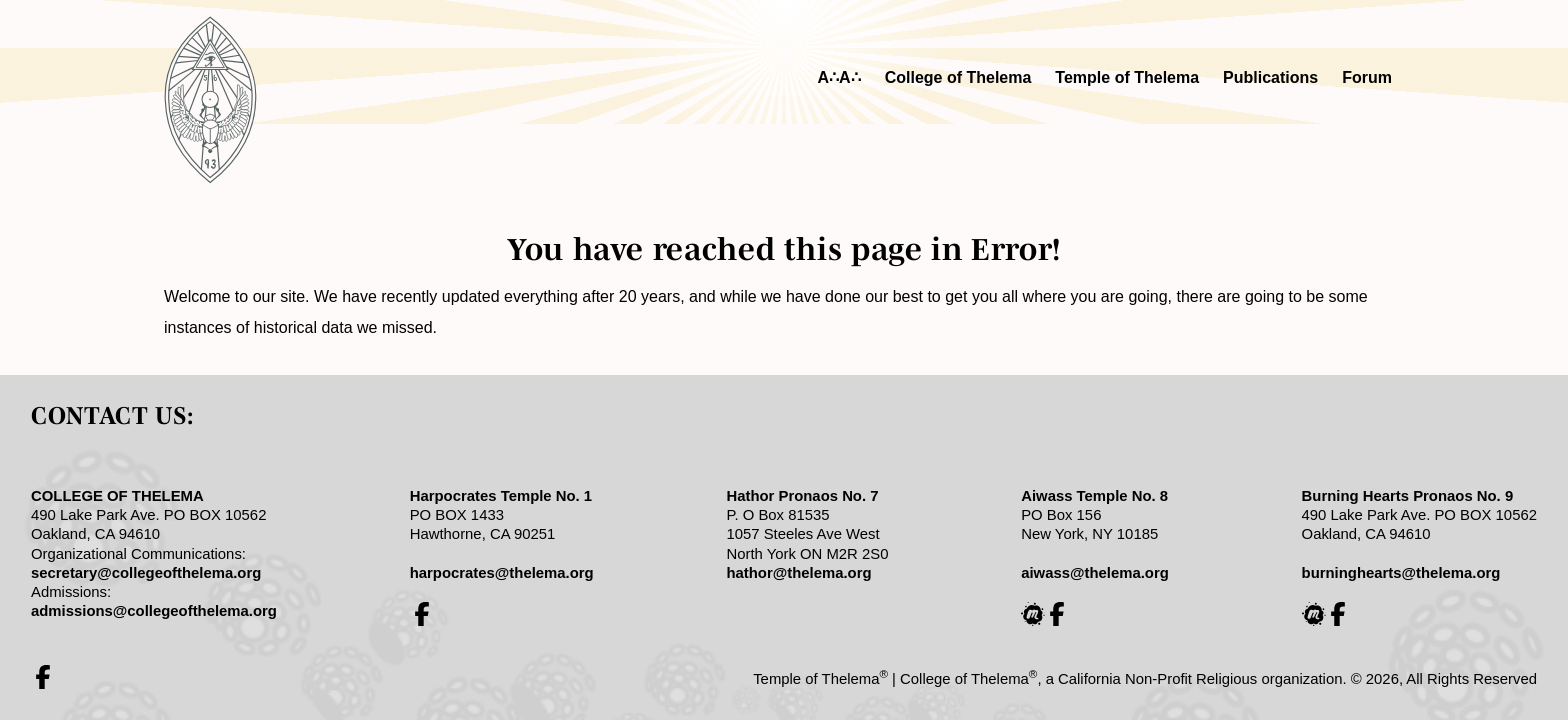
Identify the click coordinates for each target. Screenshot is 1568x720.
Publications (1270, 77)
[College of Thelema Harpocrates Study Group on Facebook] (422, 614)
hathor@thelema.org (798, 573)
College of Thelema (958, 77)
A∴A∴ (839, 77)
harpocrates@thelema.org (502, 573)
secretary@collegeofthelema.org (146, 573)
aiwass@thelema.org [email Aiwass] (1095, 573)
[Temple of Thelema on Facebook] (43, 677)
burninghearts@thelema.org (1401, 573)
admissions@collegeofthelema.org (154, 611)
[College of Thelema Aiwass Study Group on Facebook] (1057, 614)
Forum (1367, 77)
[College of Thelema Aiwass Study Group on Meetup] (1033, 614)
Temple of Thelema (1127, 77)
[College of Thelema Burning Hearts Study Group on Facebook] (1338, 614)
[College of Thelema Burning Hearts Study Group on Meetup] (1314, 614)
